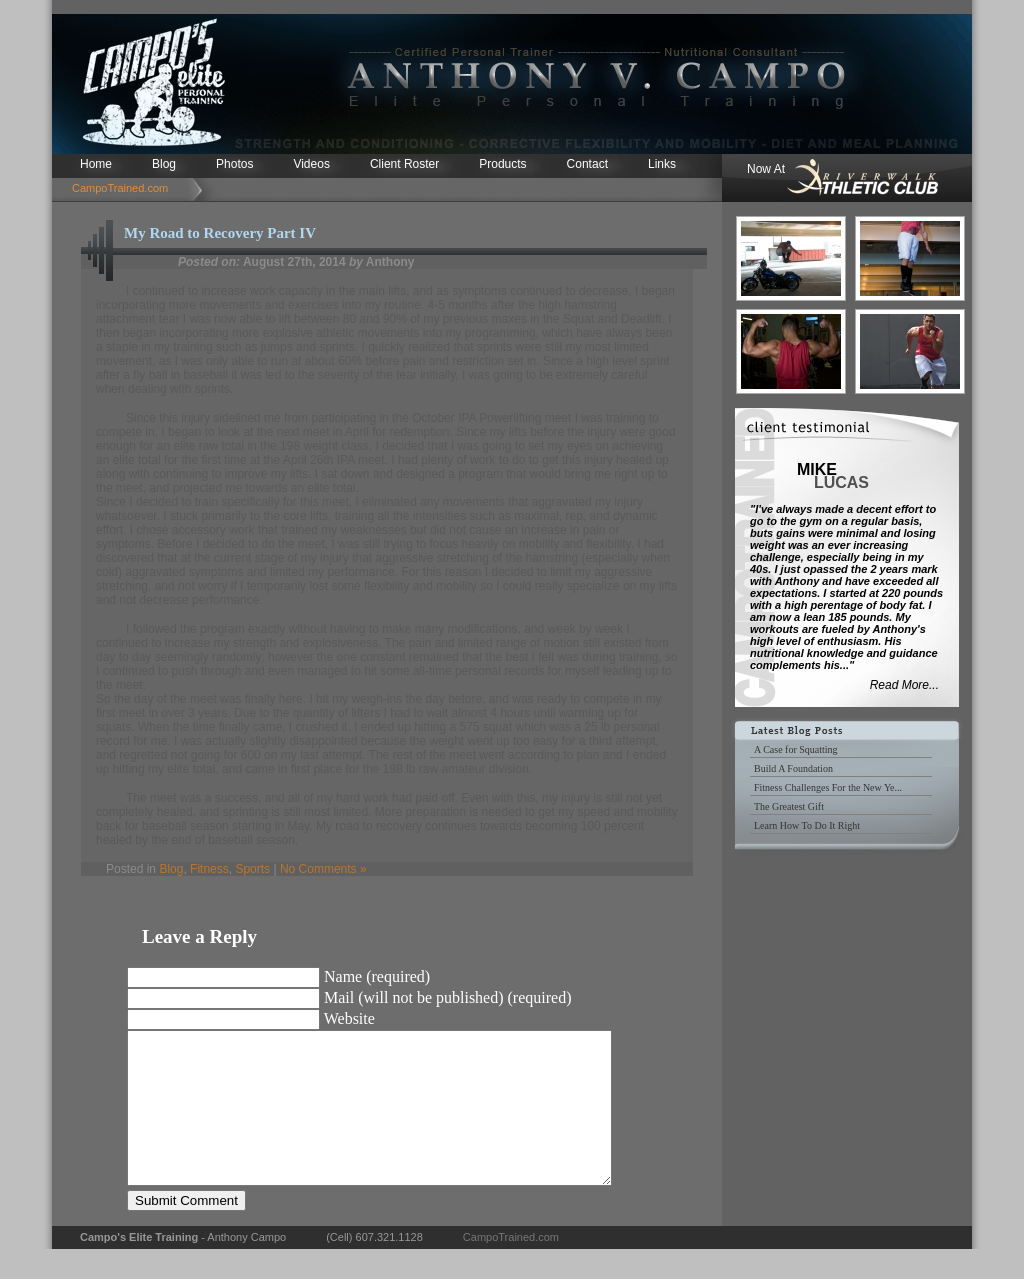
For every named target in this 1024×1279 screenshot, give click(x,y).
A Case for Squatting (796, 749)
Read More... (904, 685)
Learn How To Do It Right (807, 825)
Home (96, 164)
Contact (587, 164)
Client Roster (404, 164)
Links (662, 164)
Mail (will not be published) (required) (448, 997)
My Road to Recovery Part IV (220, 233)
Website (349, 1018)
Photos (234, 164)
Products (502, 164)
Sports (252, 869)
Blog (164, 164)
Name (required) (377, 976)
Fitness (209, 869)
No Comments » (323, 869)
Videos (311, 164)
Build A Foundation (793, 768)
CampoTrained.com (120, 188)
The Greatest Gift (789, 806)
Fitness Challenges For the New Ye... (828, 787)
